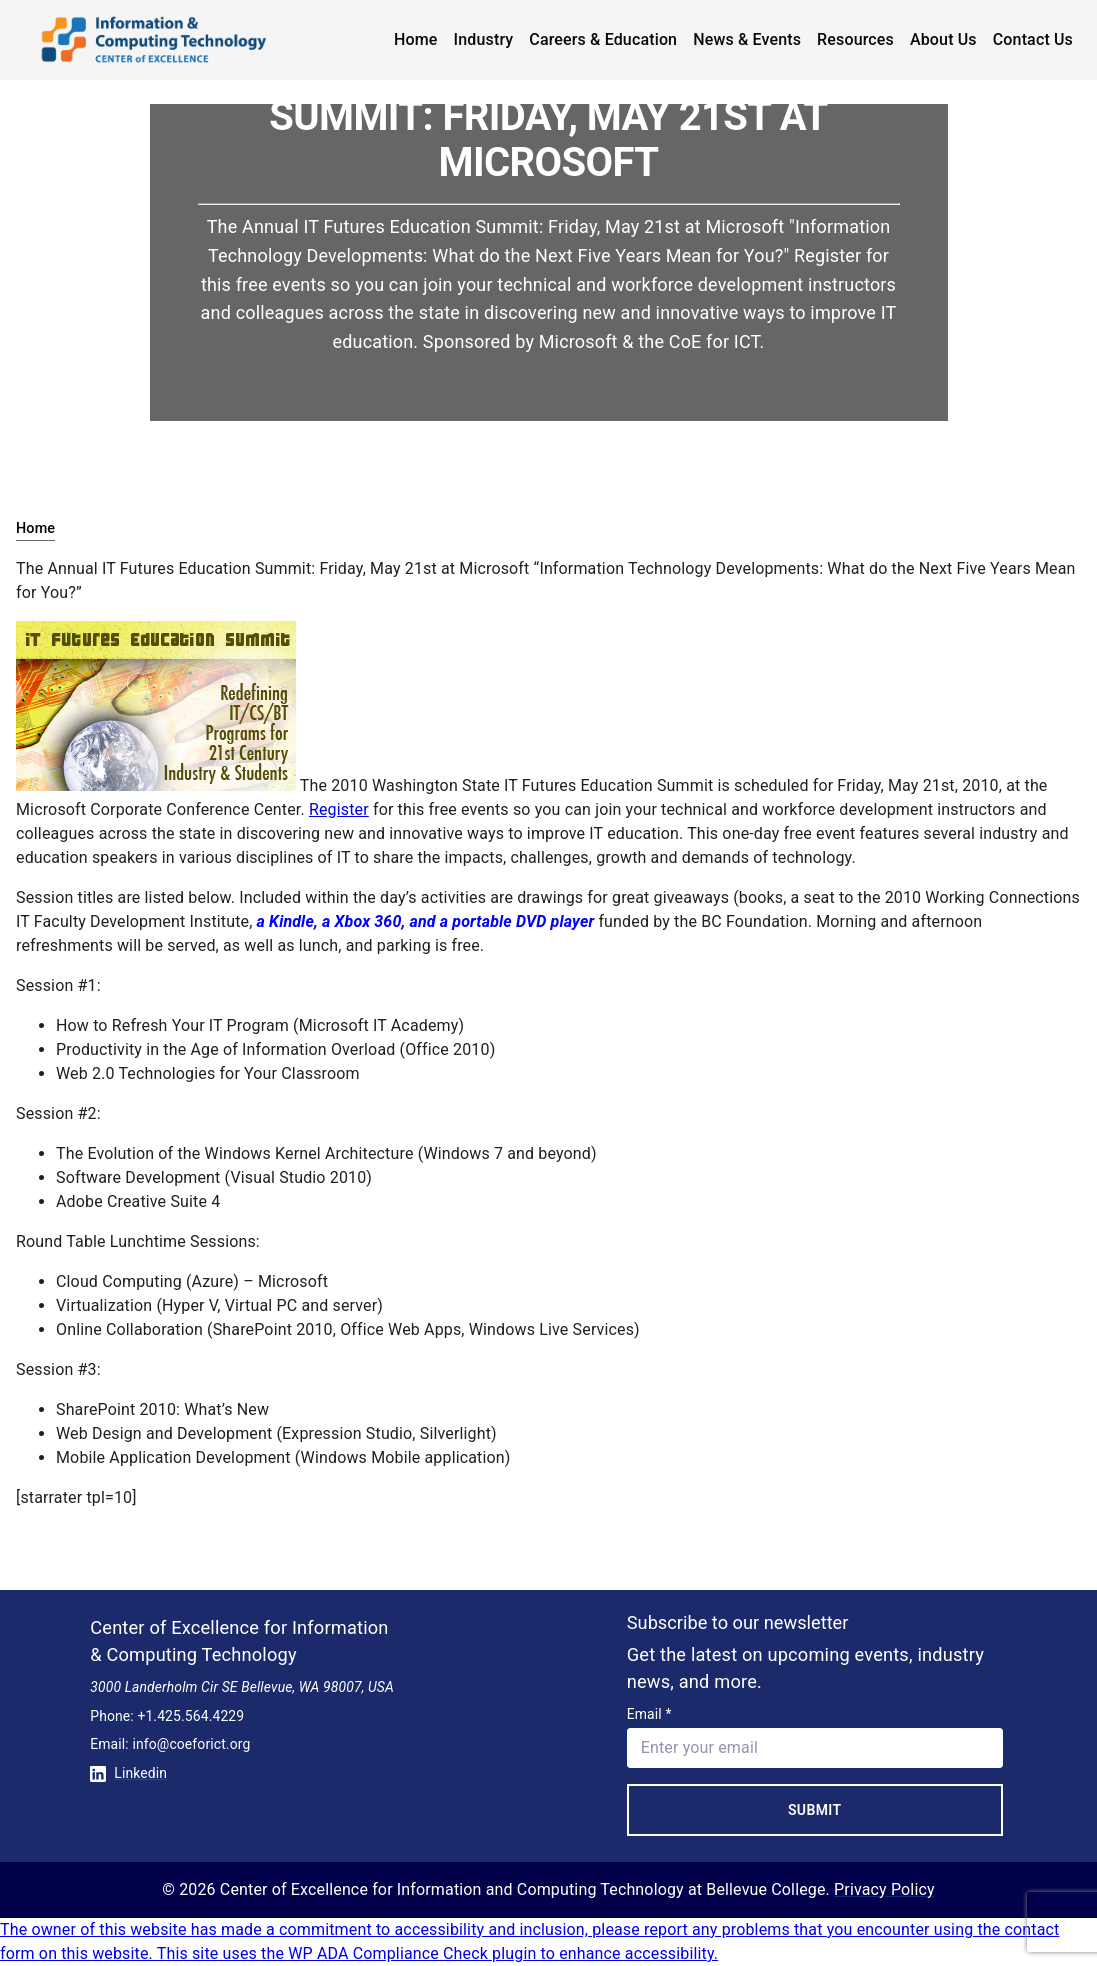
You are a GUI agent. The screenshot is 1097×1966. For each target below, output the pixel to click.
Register (339, 809)
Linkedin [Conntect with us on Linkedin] (128, 1773)
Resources (855, 39)
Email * (649, 1714)
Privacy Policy (884, 1889)
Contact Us (1033, 39)
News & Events (747, 39)
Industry (484, 39)
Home (416, 39)
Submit (815, 1810)
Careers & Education (603, 39)
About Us (943, 39)
